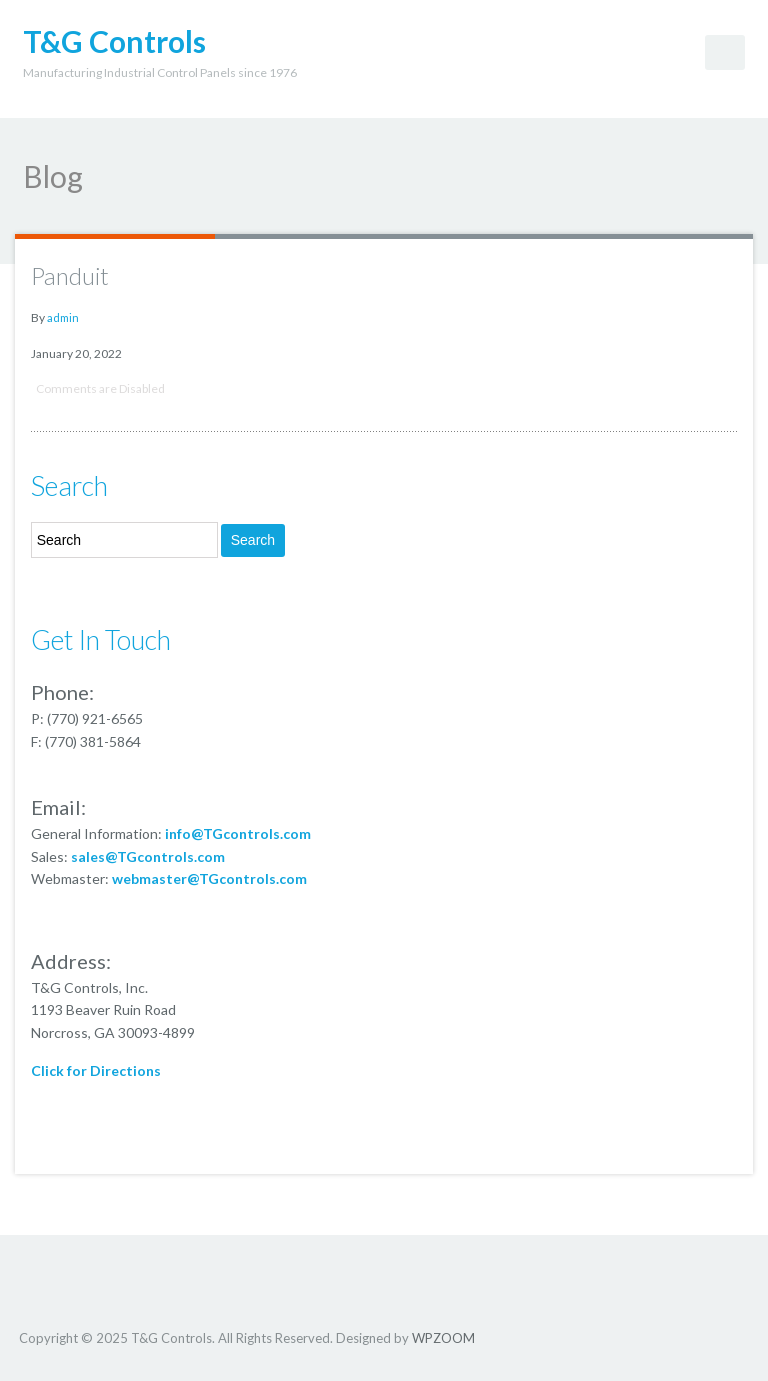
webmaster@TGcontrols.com (209, 878)
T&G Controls (114, 41)
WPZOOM (443, 1338)
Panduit (70, 275)
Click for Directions (96, 1070)
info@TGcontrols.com (238, 833)
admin (63, 317)
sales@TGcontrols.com (148, 856)
